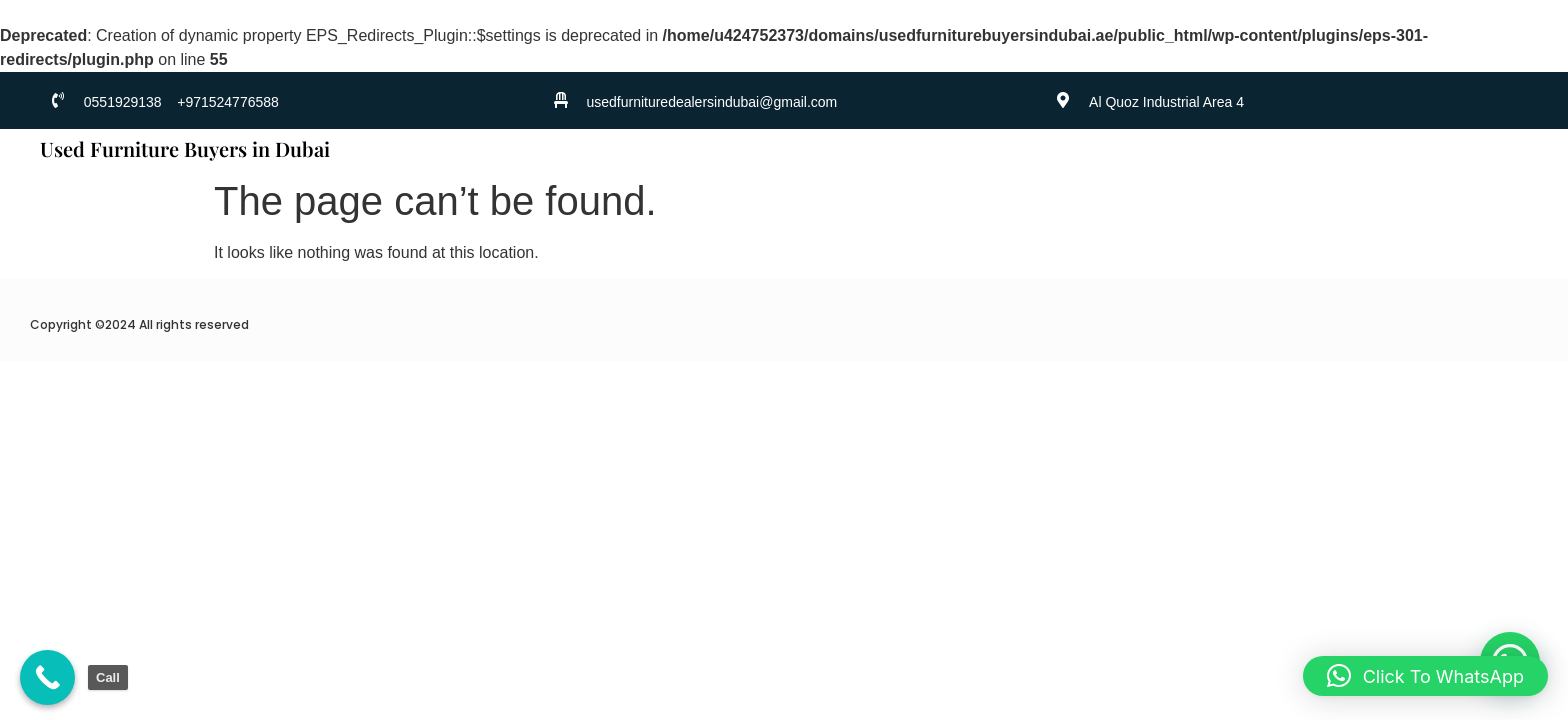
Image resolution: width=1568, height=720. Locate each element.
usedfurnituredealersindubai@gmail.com (711, 102)
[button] (1425, 676)
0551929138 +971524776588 (181, 102)
